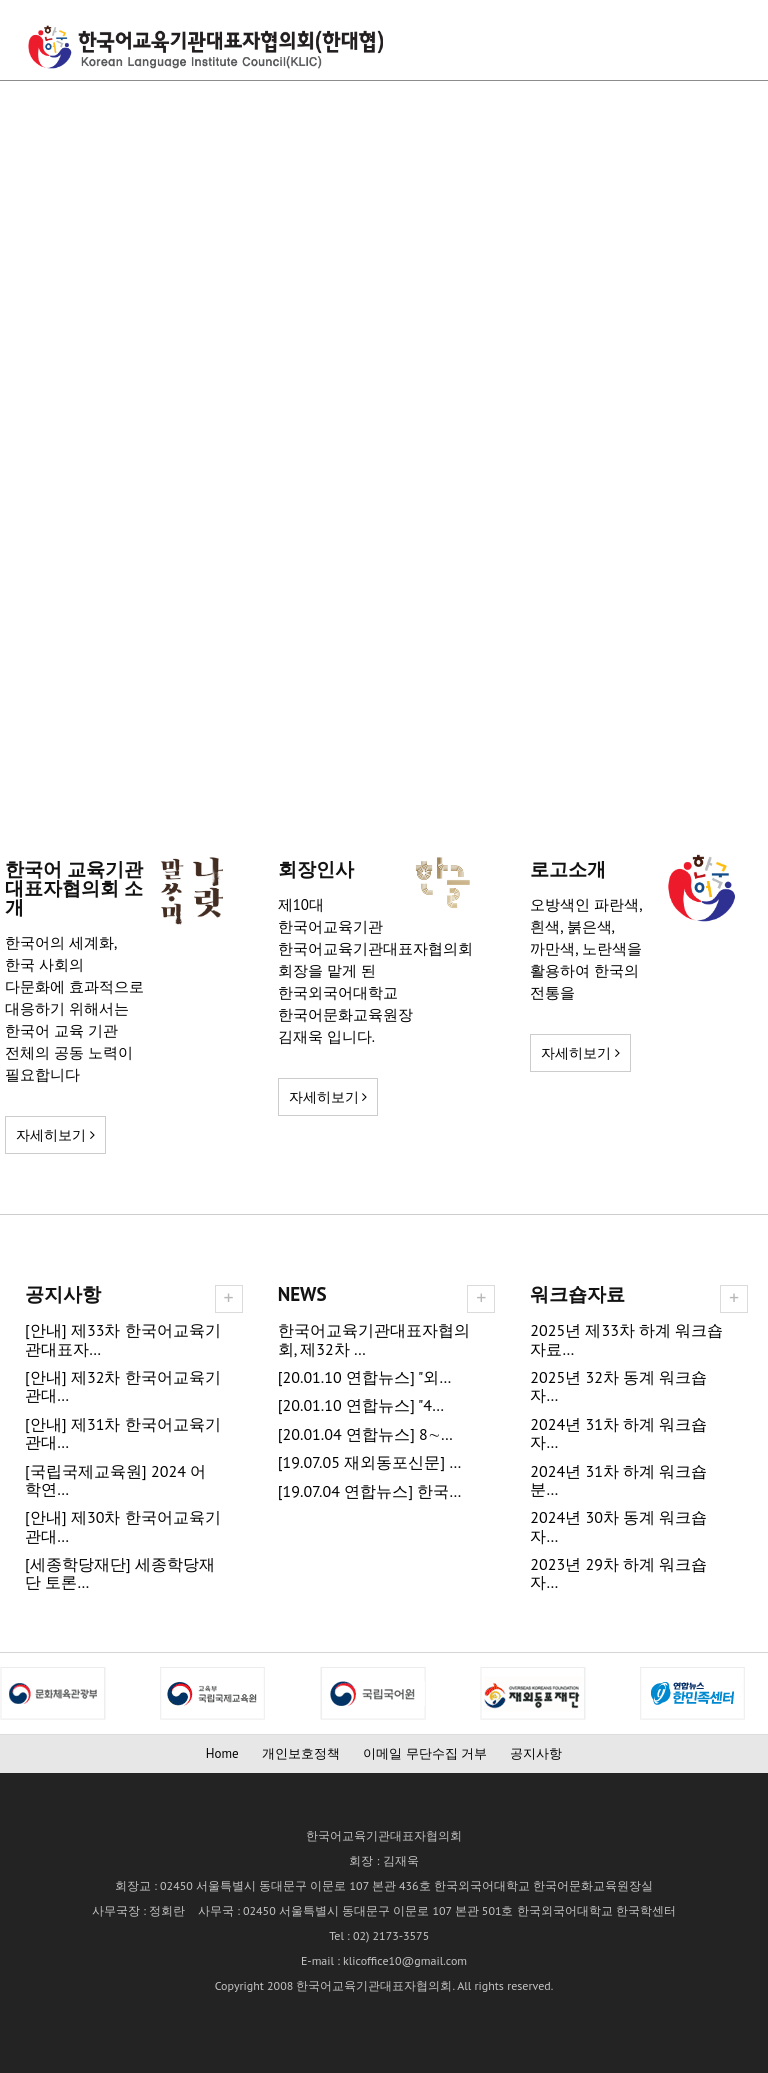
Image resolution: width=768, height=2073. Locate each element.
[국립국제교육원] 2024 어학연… (115, 1480)
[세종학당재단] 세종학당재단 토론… (120, 1573)
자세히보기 (55, 1135)
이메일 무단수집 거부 (425, 1753)
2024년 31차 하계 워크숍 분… (618, 1480)
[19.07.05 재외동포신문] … (370, 1462)
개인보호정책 (301, 1753)
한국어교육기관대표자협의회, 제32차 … (374, 1339)
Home (222, 1753)
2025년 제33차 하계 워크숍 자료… (626, 1339)
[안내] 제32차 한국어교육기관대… (123, 1386)
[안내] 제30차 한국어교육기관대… (123, 1526)
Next (16, 1693)
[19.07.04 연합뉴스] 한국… (370, 1491)
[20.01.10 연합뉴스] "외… (365, 1377)
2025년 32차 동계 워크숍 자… (618, 1386)
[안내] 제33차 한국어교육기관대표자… (123, 1339)
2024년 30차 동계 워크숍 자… (618, 1526)
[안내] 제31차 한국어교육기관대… (123, 1433)
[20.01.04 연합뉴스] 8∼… (365, 1434)
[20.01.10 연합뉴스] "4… (361, 1405)
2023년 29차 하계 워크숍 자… (618, 1573)
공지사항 (536, 1753)
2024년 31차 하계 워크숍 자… (618, 1433)
